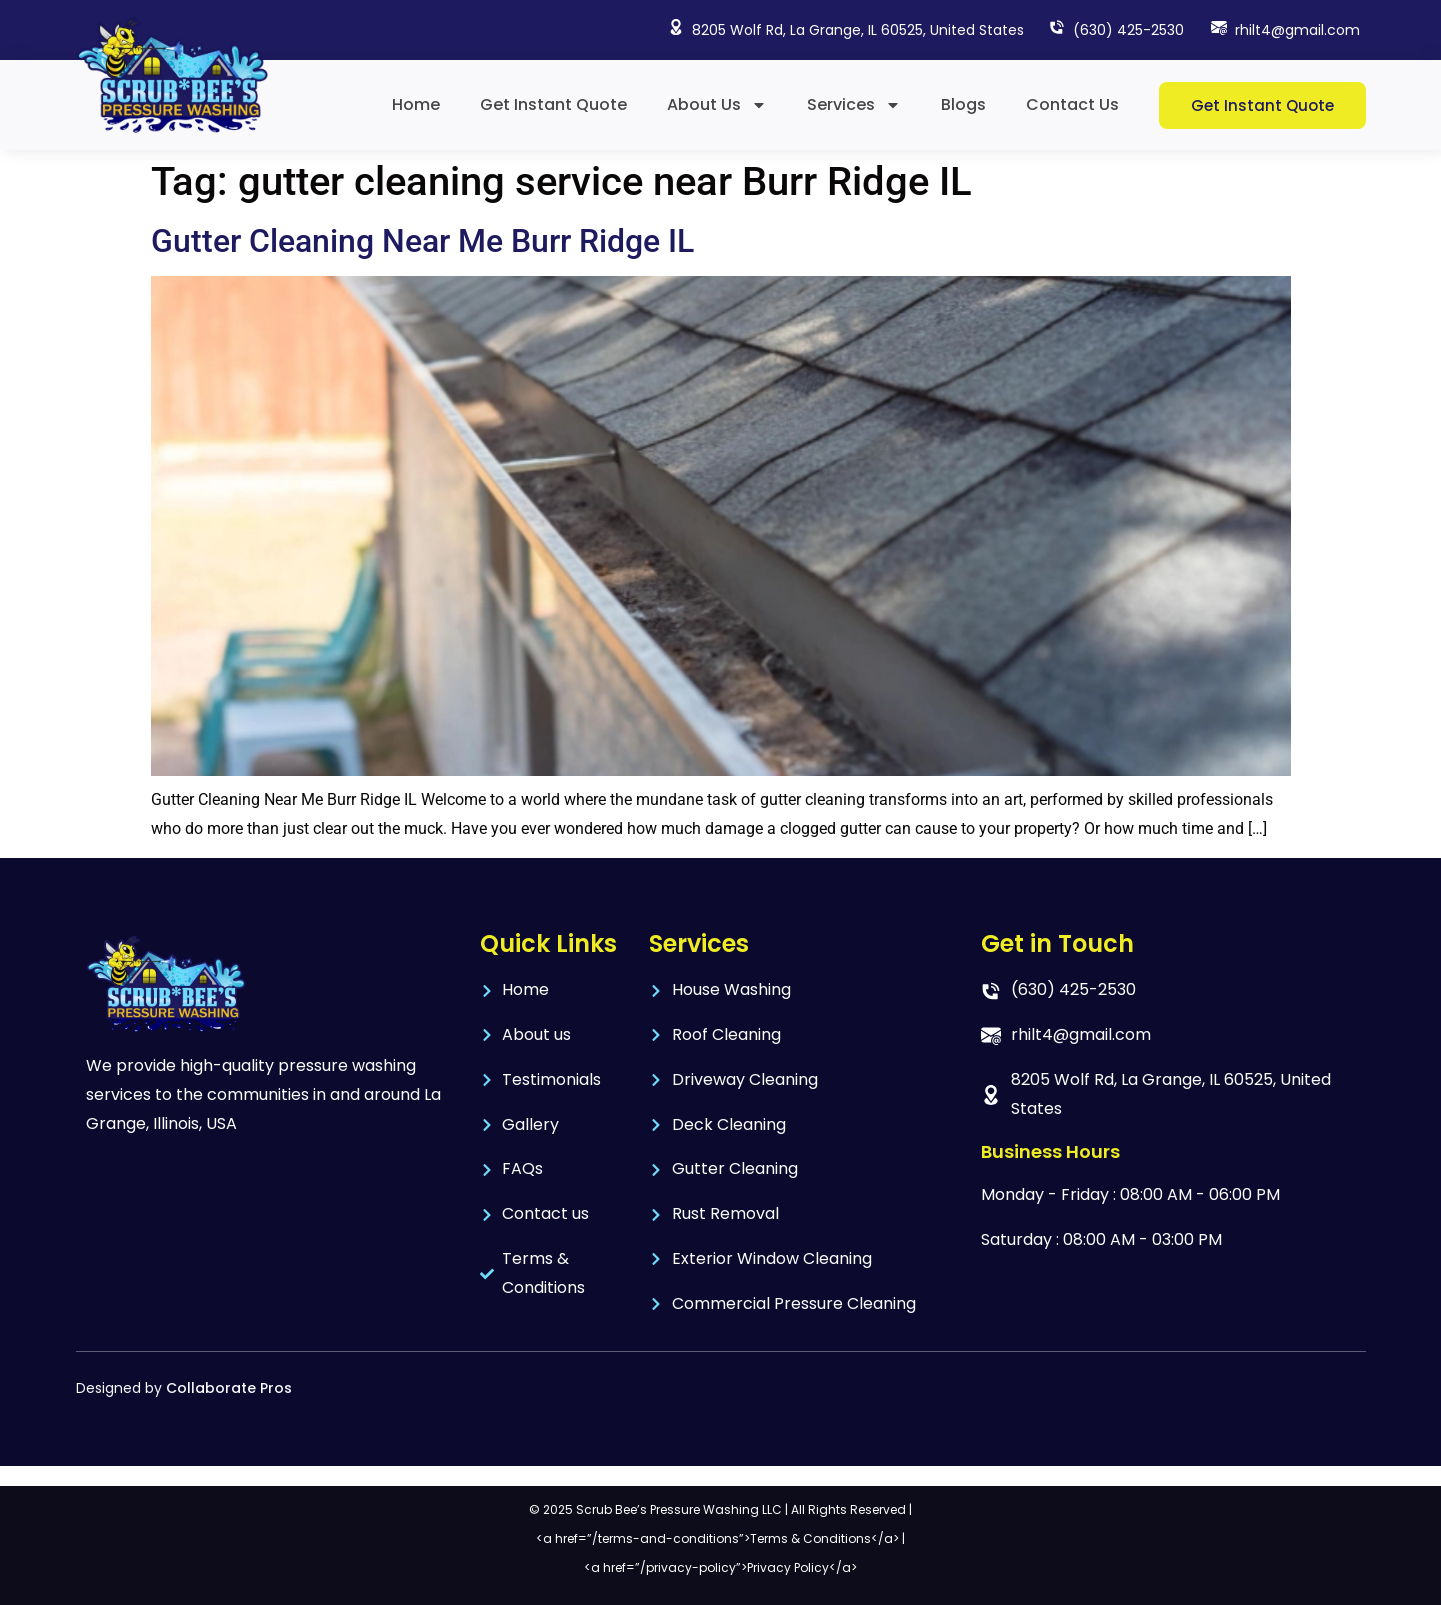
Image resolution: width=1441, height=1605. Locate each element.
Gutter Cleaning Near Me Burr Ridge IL (422, 241)
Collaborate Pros (229, 1388)
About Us (717, 105)
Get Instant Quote (553, 104)
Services (854, 105)
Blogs (963, 104)
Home (416, 104)
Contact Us (1072, 104)
